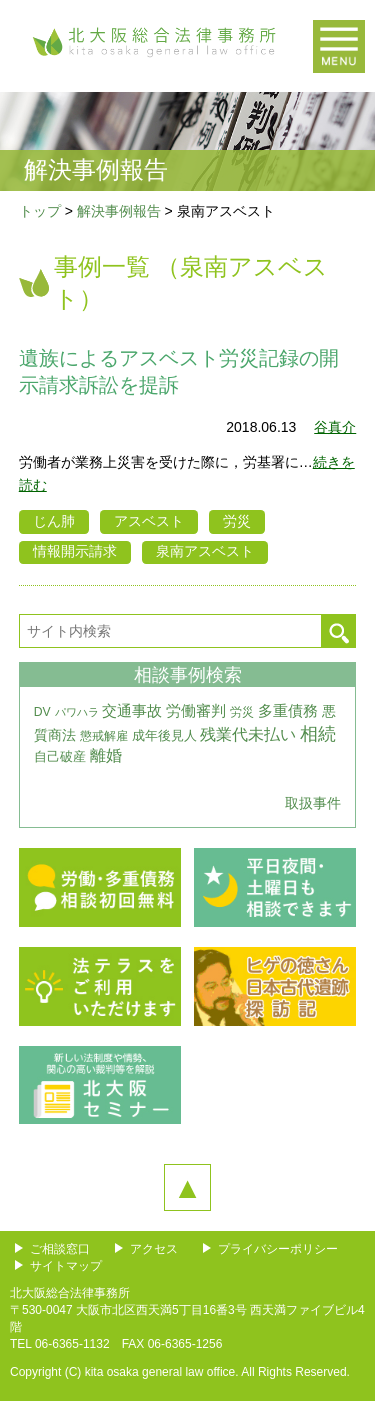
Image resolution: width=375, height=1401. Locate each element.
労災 (237, 521)
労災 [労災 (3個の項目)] (242, 712)
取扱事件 (313, 803)
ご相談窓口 (60, 1249)
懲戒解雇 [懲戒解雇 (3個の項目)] (104, 736)
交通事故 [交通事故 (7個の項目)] (132, 711)
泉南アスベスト (205, 551)
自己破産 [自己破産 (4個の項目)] (60, 756)
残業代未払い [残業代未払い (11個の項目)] (248, 734)
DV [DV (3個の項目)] (42, 712)
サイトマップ (66, 1266)
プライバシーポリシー (278, 1249)
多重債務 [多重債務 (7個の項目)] (288, 711)
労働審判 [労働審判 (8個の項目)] (196, 710)
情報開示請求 (75, 551)
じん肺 (54, 521)
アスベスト (149, 521)
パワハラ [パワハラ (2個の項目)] (77, 712)
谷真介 (335, 427)
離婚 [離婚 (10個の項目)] (106, 755)
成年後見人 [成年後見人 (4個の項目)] (164, 735)
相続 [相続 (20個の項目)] (318, 734)
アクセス (154, 1249)
